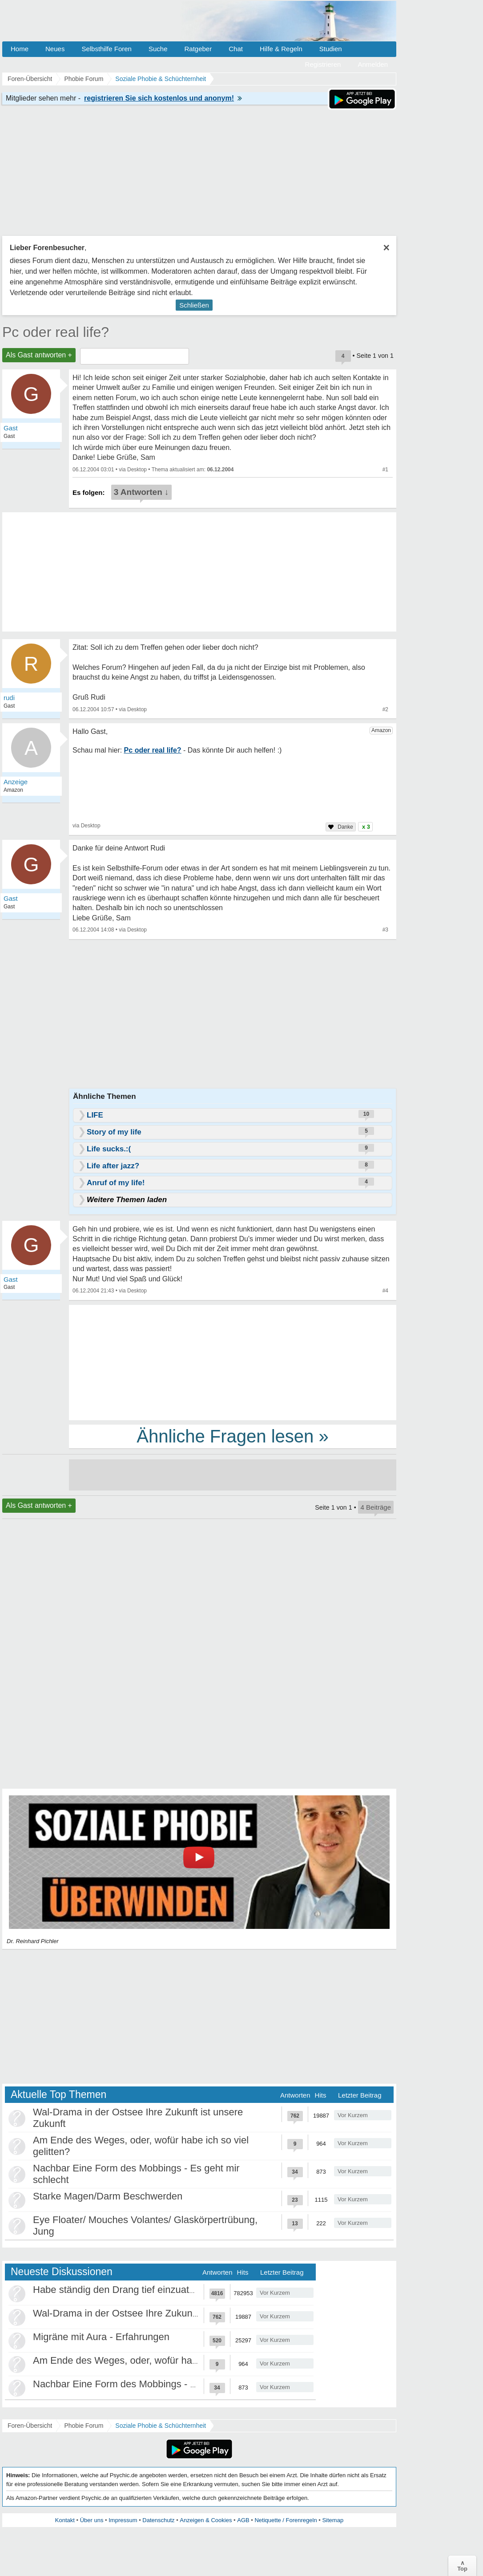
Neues (54, 49)
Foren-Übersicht (30, 2425)
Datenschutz (158, 2520)
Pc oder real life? (55, 332)
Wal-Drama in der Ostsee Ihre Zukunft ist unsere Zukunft (155, 2313)
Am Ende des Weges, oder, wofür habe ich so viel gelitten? (160, 2360)
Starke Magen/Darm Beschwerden (107, 2196)
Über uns (92, 2520)
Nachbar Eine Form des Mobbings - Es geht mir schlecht (155, 2384)
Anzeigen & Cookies (206, 2520)
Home (19, 49)
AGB (243, 2520)
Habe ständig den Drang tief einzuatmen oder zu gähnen (156, 2289)
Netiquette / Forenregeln (285, 2520)
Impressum (123, 2520)
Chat (236, 49)
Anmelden (373, 64)
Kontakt (65, 2520)
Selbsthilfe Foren (106, 49)
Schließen (194, 305)
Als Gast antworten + (39, 355)
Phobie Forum (83, 2425)
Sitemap (332, 2520)
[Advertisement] (232, 1362)
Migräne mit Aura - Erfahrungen (101, 2336)
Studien (330, 49)
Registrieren (323, 64)
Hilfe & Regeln (281, 49)
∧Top (462, 2566)
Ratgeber (198, 49)
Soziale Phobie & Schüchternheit (160, 2425)
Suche (158, 49)
